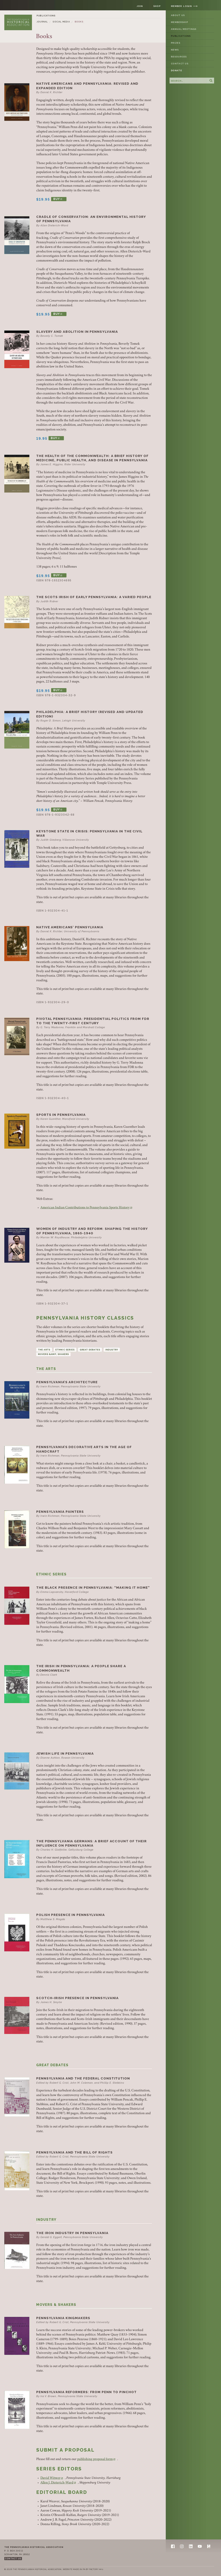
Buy (59, 199)
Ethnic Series (65, 1350)
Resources (179, 56)
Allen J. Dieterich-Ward (58, 2483)
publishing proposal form (96, 2460)
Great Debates (90, 1350)
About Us (178, 15)
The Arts (44, 1350)
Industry (111, 1350)
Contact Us (179, 63)
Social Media (61, 22)
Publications (181, 36)
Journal (42, 22)
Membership (179, 22)
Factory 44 (97, 2569)
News (175, 49)
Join (140, 6)
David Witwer (52, 2478)
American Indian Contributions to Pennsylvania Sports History (86, 1208)
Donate (176, 70)
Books (79, 22)
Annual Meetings (183, 29)
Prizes (175, 43)
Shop (157, 6)
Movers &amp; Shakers (53, 1354)
